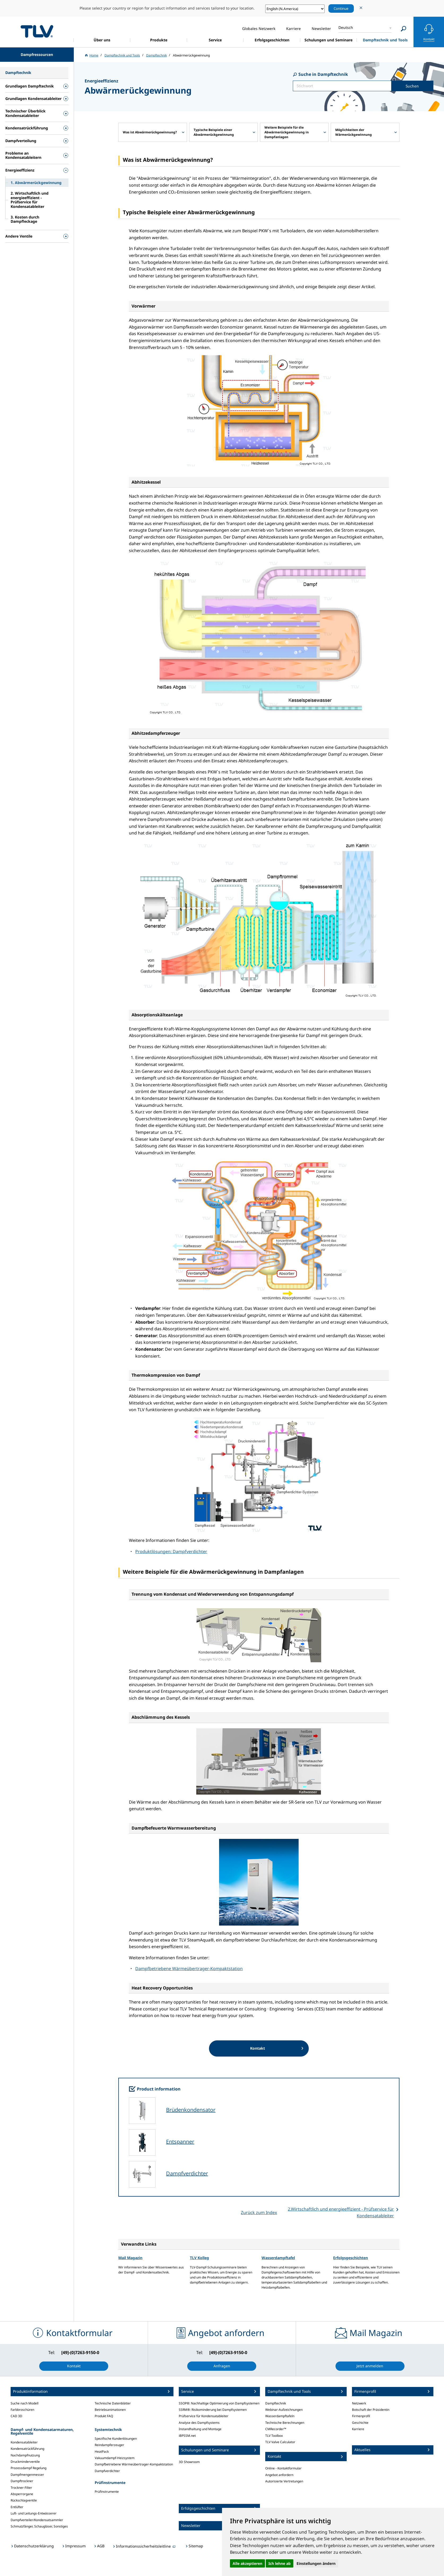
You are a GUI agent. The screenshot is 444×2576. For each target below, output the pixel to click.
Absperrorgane (22, 2494)
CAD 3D (16, 2416)
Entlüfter (17, 2507)
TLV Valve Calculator (280, 2442)
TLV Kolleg (199, 2257)
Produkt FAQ (104, 2416)
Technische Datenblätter (113, 2403)
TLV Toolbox (274, 2435)
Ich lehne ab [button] (279, 2563)
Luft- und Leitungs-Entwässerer (33, 2513)
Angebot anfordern (279, 2475)
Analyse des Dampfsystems (199, 2422)
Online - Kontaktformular (283, 2468)
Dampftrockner (22, 2481)
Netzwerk (359, 2403)
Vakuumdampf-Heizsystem (114, 2458)
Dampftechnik (275, 2403)
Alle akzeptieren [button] (247, 2563)
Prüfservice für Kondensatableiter (203, 2416)
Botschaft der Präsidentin (370, 2409)
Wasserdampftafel (278, 2257)
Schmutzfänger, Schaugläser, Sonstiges (39, 2526)
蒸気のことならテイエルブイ (36, 31)
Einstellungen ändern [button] (316, 2563)
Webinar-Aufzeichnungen (284, 2409)
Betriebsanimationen (110, 2409)
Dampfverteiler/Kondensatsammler (37, 2520)
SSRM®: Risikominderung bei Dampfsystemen (213, 2409)
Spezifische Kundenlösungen (116, 2438)
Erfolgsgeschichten (350, 2257)
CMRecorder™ (275, 2429)
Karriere (358, 2429)
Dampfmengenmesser (27, 2474)
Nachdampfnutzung (25, 2455)
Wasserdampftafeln (279, 2416)
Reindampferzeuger (109, 2445)
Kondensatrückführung (27, 2448)
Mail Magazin (130, 2257)
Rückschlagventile (24, 2500)
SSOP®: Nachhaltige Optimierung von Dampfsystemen (219, 2403)
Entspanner (180, 2141)
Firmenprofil (361, 2416)
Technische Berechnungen (284, 2422)
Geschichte (360, 2422)
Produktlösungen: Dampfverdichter (171, 1551)
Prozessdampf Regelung (28, 2468)
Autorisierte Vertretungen (284, 2481)
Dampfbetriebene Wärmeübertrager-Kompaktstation (189, 1968)
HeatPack (102, 2451)
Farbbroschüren (22, 2409)
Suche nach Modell (24, 2403)
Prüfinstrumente (107, 2491)
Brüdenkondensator (190, 2109)
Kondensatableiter (24, 2442)
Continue (341, 8)
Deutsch (345, 27)
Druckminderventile (25, 2461)
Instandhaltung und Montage (200, 2429)
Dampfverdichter (187, 2173)
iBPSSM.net (187, 2435)
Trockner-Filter (21, 2487)
